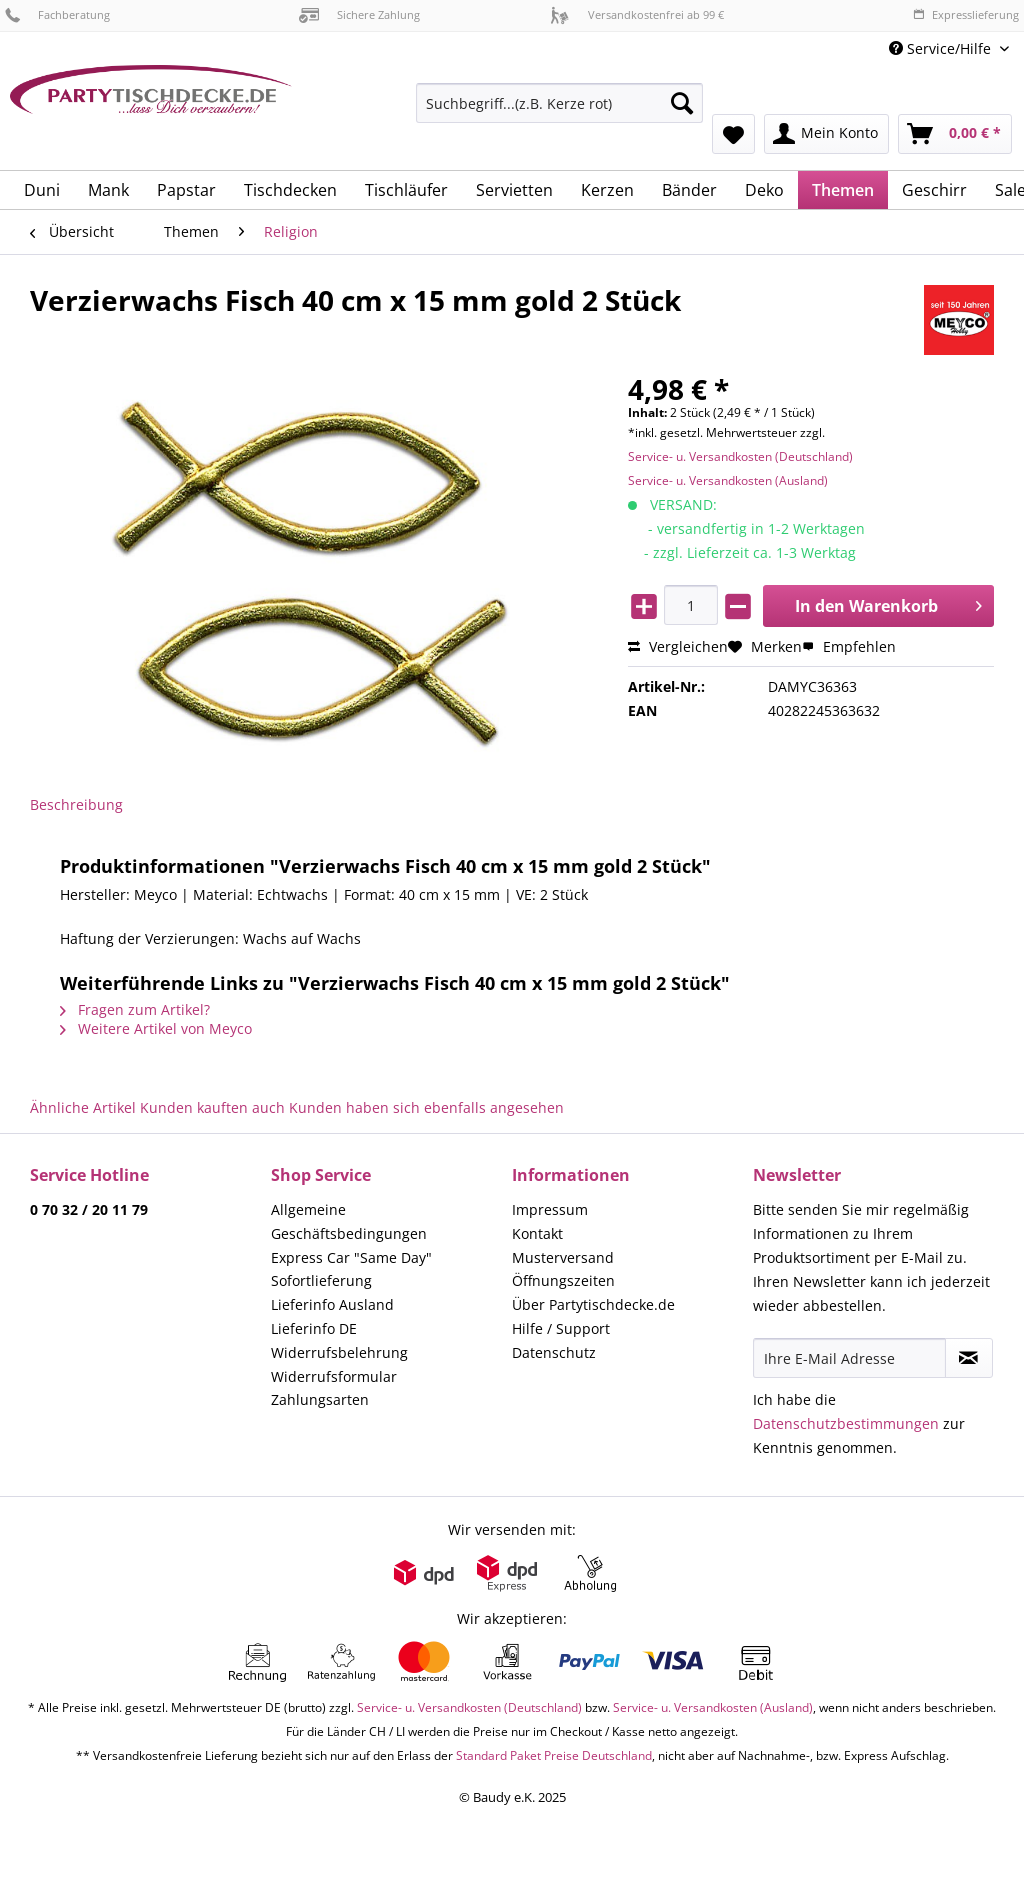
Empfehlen (849, 646)
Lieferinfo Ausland (332, 1304)
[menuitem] (559, 112)
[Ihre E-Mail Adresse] (849, 1358)
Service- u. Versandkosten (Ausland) (728, 480)
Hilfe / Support (561, 1328)
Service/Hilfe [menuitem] (942, 48)
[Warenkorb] (955, 134)
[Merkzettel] (733, 134)
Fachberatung (57, 14)
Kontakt (537, 1233)
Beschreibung (76, 804)
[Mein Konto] (826, 134)
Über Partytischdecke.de (593, 1304)
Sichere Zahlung (359, 14)
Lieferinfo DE (314, 1328)
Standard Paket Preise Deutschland (554, 1755)
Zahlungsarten (320, 1399)
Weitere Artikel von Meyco (156, 1028)
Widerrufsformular (334, 1376)
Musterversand (563, 1257)
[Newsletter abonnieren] (969, 1358)
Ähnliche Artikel (83, 1107)
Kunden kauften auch (212, 1107)
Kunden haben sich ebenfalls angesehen (426, 1107)
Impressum (550, 1209)
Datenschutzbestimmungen (846, 1423)
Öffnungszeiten (563, 1280)
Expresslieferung (966, 14)
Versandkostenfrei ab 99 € (637, 14)
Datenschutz (554, 1352)
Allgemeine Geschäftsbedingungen (349, 1221)
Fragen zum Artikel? (135, 1009)
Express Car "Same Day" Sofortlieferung (351, 1269)
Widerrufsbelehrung (339, 1352)
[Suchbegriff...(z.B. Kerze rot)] (559, 103)
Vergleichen (678, 646)
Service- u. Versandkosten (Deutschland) (740, 456)
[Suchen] (682, 103)
